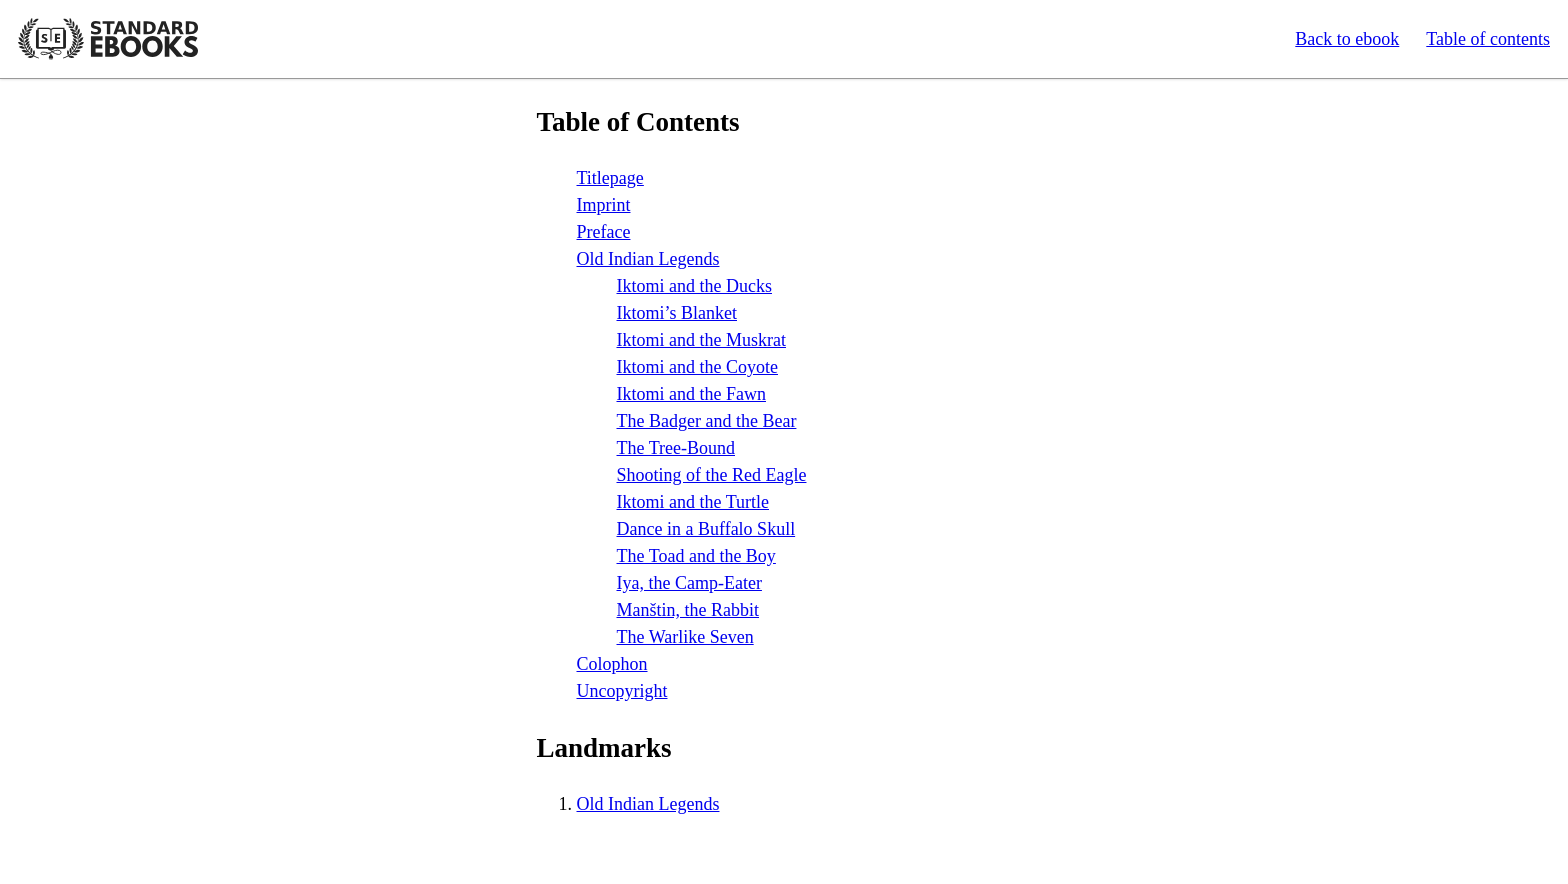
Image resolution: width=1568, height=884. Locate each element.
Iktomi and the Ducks (694, 286)
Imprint (604, 205)
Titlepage (610, 178)
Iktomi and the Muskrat (701, 340)
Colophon (612, 664)
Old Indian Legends (648, 259)
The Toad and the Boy (696, 556)
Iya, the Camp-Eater (689, 583)
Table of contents (1488, 39)
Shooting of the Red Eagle (712, 475)
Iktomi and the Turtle (693, 502)
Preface (604, 232)
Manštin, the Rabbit (688, 610)
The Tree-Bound (676, 448)
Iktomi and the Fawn (691, 394)
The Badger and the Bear (707, 421)
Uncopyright (622, 691)
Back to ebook (1347, 39)
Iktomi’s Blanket (677, 313)
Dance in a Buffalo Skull (706, 529)
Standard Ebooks (108, 39)
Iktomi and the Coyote (697, 367)
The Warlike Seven (685, 637)
